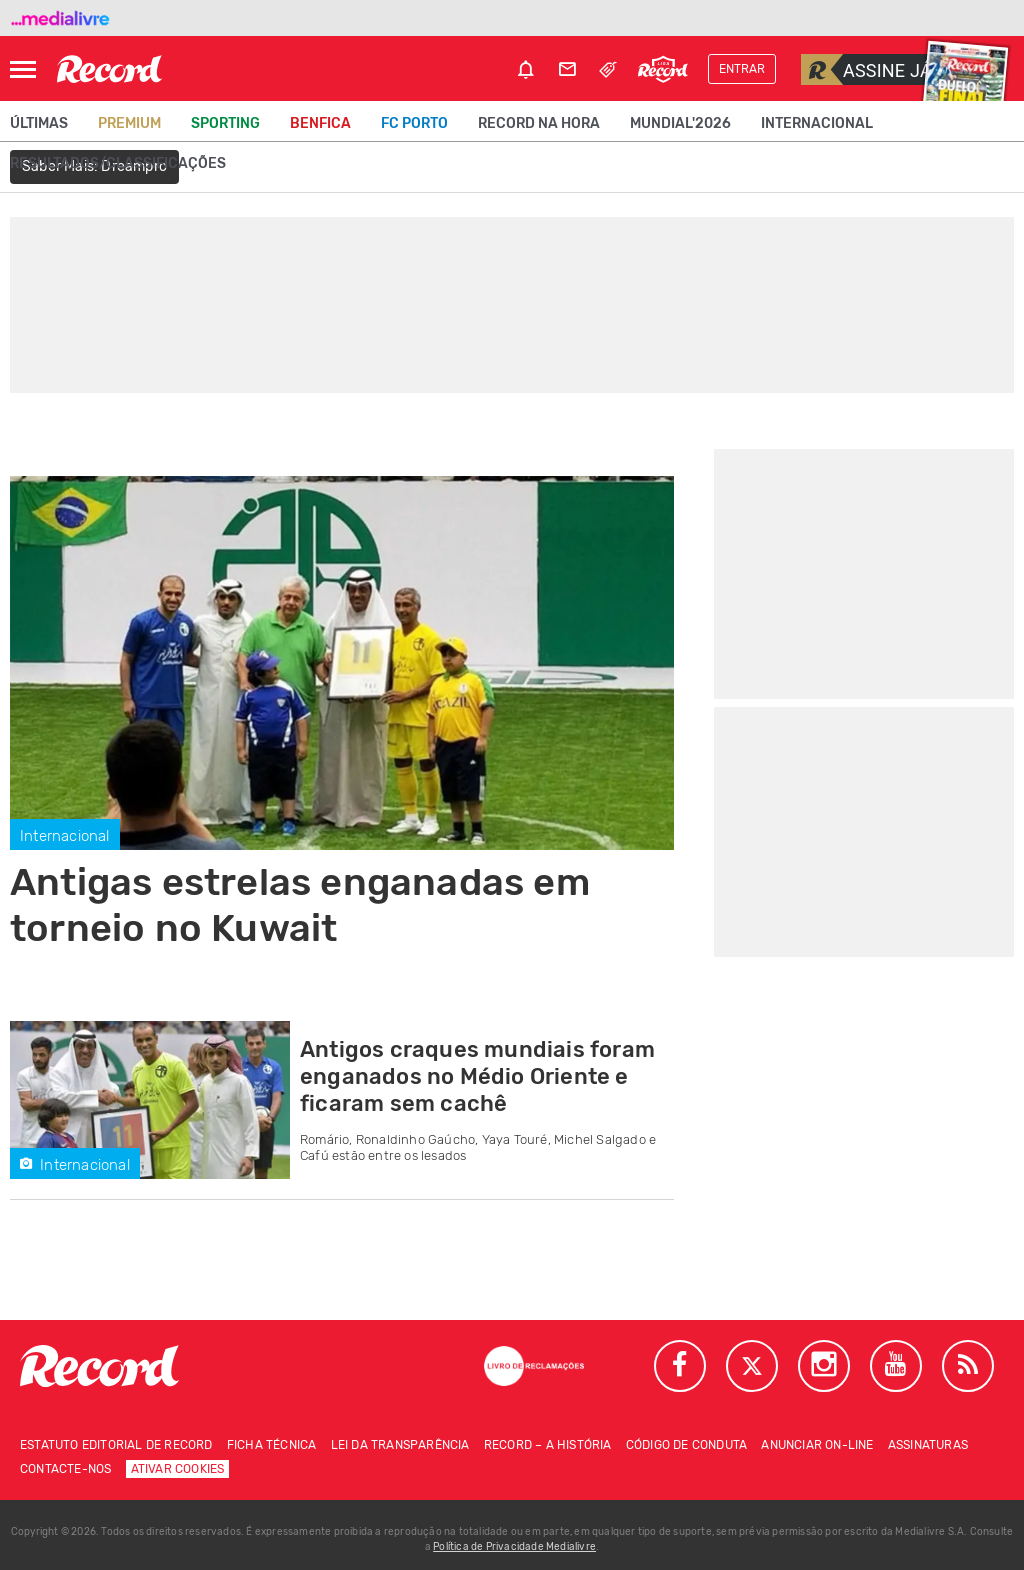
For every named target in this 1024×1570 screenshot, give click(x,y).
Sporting (225, 123)
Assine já (866, 69)
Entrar (742, 69)
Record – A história (548, 1445)
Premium (129, 123)
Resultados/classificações (118, 163)
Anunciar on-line (817, 1445)
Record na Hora (539, 123)
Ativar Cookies (178, 1469)
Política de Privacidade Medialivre (514, 1547)
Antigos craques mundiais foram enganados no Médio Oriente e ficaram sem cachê (477, 1076)
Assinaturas (928, 1445)
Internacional (817, 123)
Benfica (320, 123)
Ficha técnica (272, 1445)
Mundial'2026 (680, 123)
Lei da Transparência (400, 1445)
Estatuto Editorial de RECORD (116, 1445)
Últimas (39, 123)
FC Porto (414, 123)
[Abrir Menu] (23, 69)
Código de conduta (686, 1445)
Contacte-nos (65, 1469)
